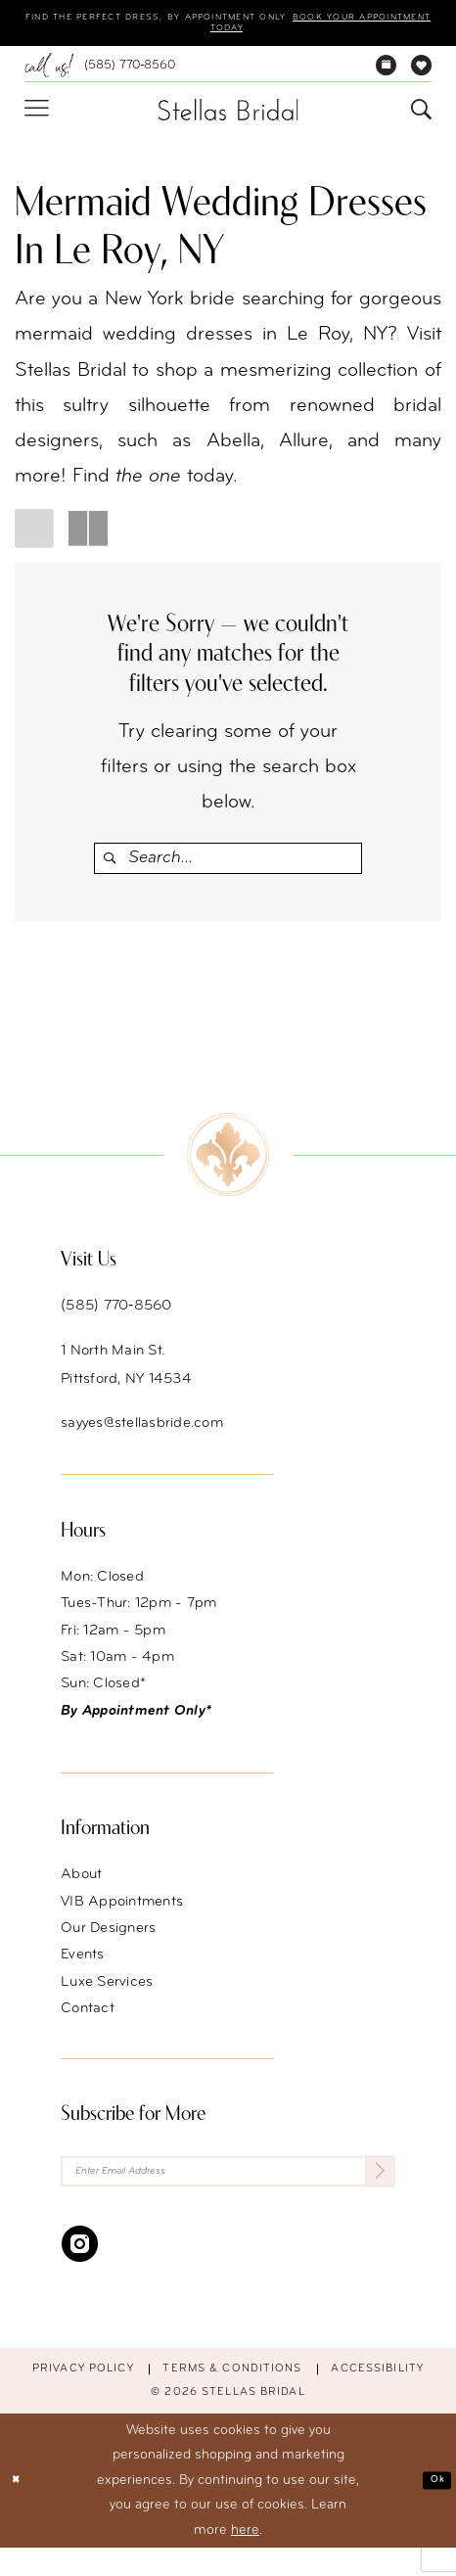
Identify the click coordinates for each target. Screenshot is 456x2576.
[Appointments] (386, 74)
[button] (36, 118)
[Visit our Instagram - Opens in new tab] (80, 2272)
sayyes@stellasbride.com (142, 1441)
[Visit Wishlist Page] (421, 74)
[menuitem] (99, 74)
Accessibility (377, 2398)
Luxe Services (107, 1999)
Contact (87, 2026)
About (81, 1892)
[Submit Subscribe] (373, 2194)
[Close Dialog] (21, 2509)
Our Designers (108, 1946)
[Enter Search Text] (228, 867)
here (245, 2559)
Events (83, 1972)
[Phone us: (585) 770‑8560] (99, 74)
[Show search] (421, 118)
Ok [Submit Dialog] (432, 2508)
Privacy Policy (83, 2398)
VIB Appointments (122, 1918)
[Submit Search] (110, 867)
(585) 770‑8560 (116, 1323)
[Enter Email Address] (228, 2194)
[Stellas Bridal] (228, 117)
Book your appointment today (226, 34)
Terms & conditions (231, 2398)
